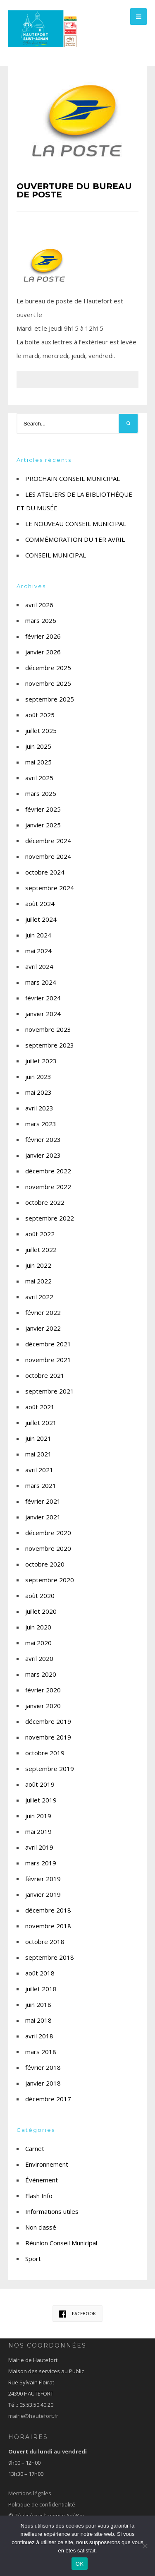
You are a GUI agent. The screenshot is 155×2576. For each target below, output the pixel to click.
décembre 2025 (48, 667)
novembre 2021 (48, 1359)
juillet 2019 (41, 1800)
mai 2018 (38, 2020)
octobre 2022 (44, 1202)
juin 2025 (38, 746)
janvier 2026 (43, 652)
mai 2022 (38, 1281)
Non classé (40, 2227)
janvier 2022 (43, 1328)
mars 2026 (40, 620)
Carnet (34, 2148)
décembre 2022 (48, 1171)
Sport (33, 2258)
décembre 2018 (48, 1910)
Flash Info (38, 2196)
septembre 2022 (49, 1218)
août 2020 (40, 1595)
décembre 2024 (48, 840)
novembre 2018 (48, 1926)
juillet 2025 (41, 730)
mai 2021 (38, 1454)
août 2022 (40, 1234)
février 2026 (43, 636)
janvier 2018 (43, 2083)
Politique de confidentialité (41, 2504)
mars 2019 (40, 1863)
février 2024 (43, 998)
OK (79, 2564)
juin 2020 (38, 1627)
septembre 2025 (49, 699)
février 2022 (43, 1312)
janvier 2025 (43, 825)
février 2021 (43, 1501)
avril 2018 (39, 2036)
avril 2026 (39, 605)
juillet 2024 (41, 919)
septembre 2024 (49, 888)
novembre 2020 (48, 1548)
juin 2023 (38, 1076)
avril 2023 (39, 1108)
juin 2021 (38, 1438)
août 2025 (40, 715)
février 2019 (43, 1878)
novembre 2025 (48, 683)
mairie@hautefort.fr (33, 2416)
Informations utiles (52, 2211)
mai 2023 (38, 1092)
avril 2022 (39, 1297)
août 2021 (40, 1407)
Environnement (46, 2164)
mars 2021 (40, 1485)
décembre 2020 (48, 1532)
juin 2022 (38, 1265)
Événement (41, 2180)
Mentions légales (29, 2493)
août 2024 (40, 903)
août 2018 (40, 1973)
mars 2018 (40, 2051)
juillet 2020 (41, 1611)
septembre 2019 (49, 1768)
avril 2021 (39, 1470)
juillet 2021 (41, 1422)
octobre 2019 (44, 1753)
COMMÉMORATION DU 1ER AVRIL (75, 539)
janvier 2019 (43, 1894)
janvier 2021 (43, 1517)
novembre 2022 (48, 1186)
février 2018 (43, 2067)
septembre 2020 (49, 1580)
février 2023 (43, 1139)
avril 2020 (39, 1658)
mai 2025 (38, 762)
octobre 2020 (44, 1564)
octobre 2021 (44, 1375)
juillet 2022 (41, 1249)
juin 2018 (38, 2004)
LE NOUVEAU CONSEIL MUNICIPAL (75, 523)
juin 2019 (38, 1816)
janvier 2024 (43, 1013)
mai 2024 (38, 951)
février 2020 (43, 1690)
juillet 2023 (41, 1061)
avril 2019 (39, 1847)
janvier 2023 (43, 1155)
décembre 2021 (48, 1344)
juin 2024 (38, 935)
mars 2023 (40, 1124)
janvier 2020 (43, 1705)
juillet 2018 (41, 1989)
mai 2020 (38, 1643)
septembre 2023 (49, 1045)
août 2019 (40, 1784)
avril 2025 (39, 778)
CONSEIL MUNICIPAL (55, 555)
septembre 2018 (49, 1957)
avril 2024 (39, 966)
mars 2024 (40, 982)
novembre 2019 (48, 1737)
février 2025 (43, 809)
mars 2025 (40, 793)
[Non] (145, 2546)
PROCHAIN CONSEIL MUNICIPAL (72, 478)
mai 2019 (38, 1831)
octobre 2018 (44, 1941)
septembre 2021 (49, 1391)
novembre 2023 (48, 1029)
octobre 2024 (44, 872)
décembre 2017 (48, 2099)
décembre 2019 (48, 1721)
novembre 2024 (48, 856)
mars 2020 (40, 1674)
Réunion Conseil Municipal (61, 2243)
